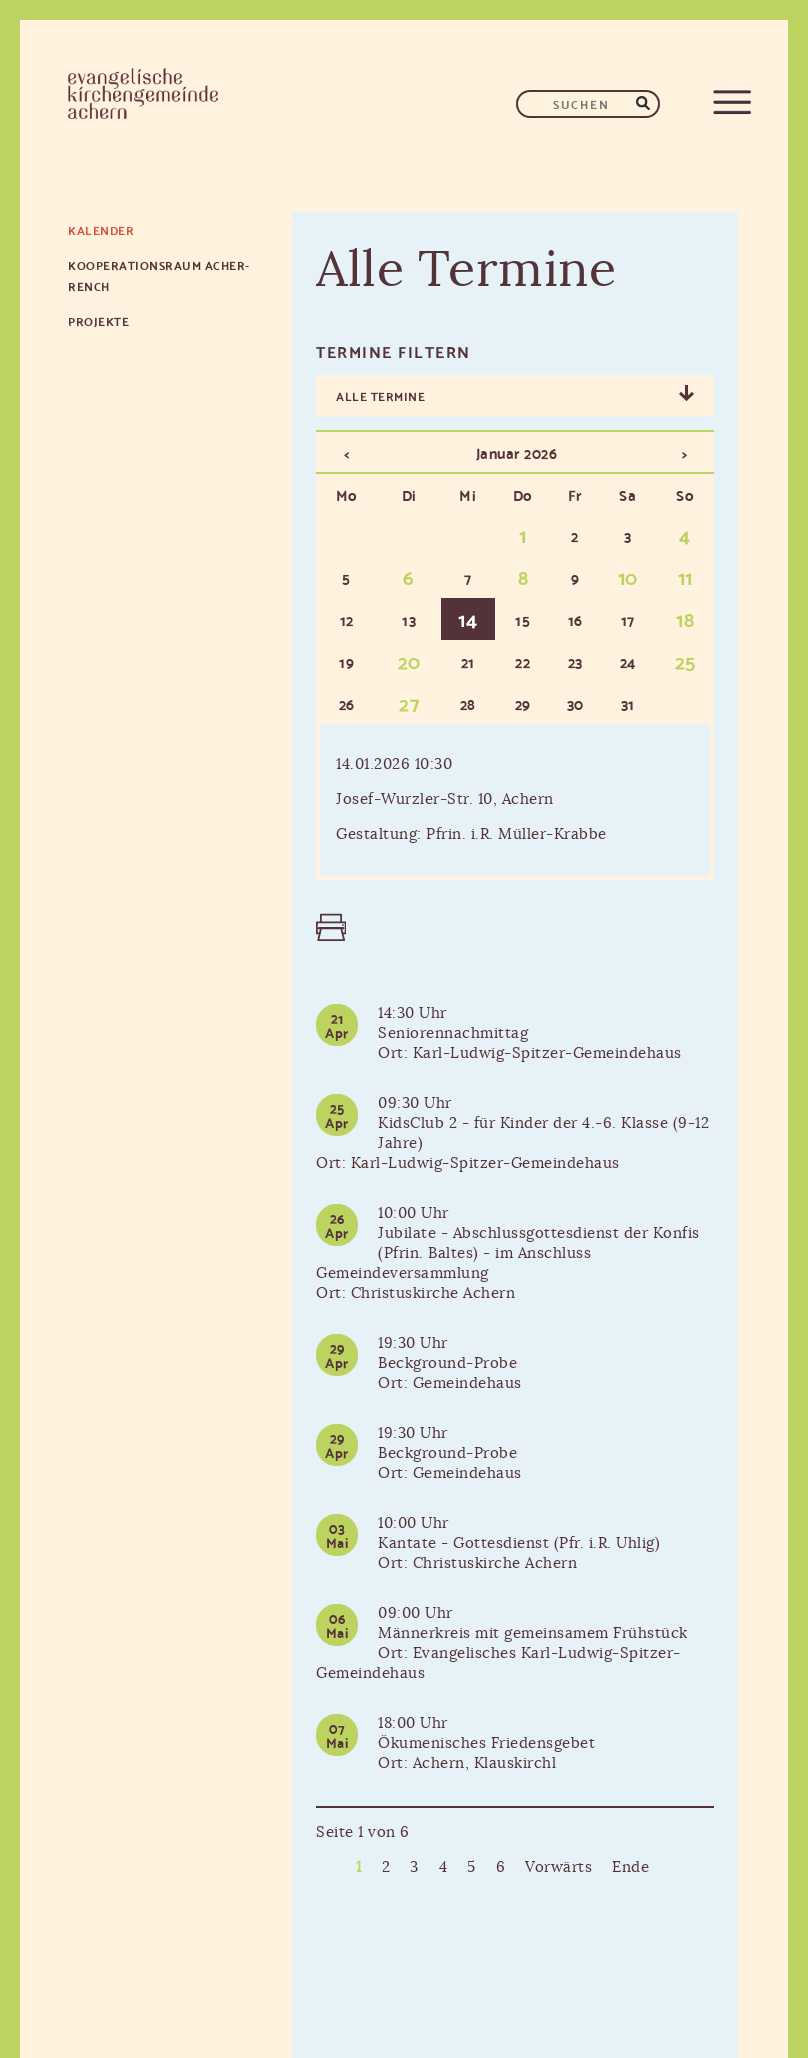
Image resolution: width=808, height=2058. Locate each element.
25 (685, 660)
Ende (630, 1867)
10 (628, 576)
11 (685, 576)
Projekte (98, 320)
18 (685, 618)
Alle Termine (380, 395)
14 (467, 618)
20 (409, 660)
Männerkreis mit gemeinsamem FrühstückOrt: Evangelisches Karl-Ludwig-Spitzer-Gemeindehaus (502, 1653)
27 (409, 702)
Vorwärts (558, 1867)
